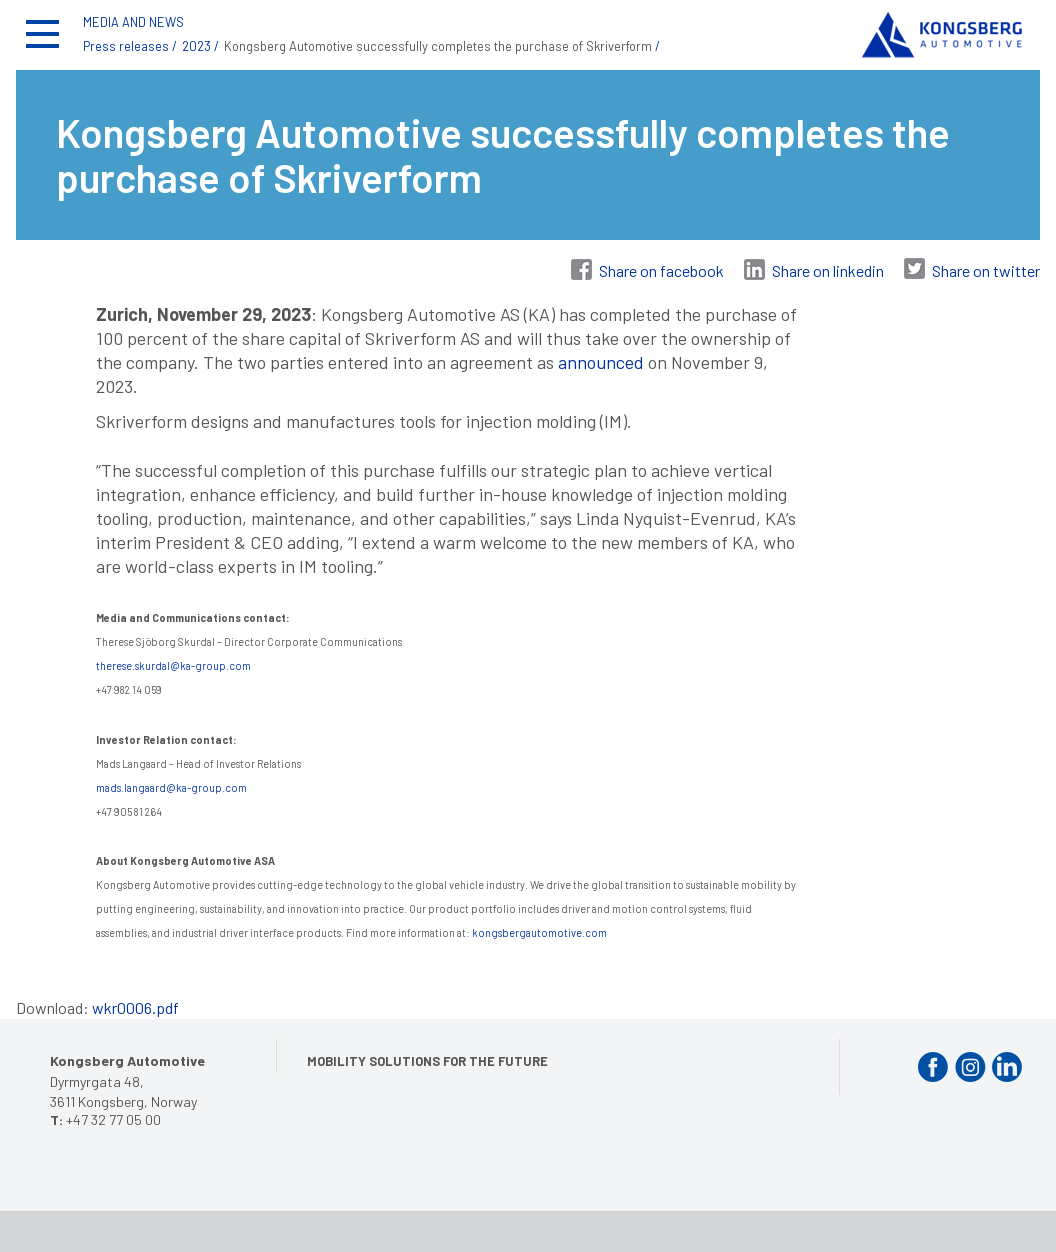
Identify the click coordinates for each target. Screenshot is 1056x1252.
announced (601, 362)
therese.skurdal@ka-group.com (174, 665)
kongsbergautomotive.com (539, 932)
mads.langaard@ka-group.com (171, 787)
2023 (196, 46)
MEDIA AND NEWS (133, 22)
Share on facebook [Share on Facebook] (661, 270)
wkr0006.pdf (135, 1007)
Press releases (126, 46)
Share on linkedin (828, 270)
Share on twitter (986, 270)
